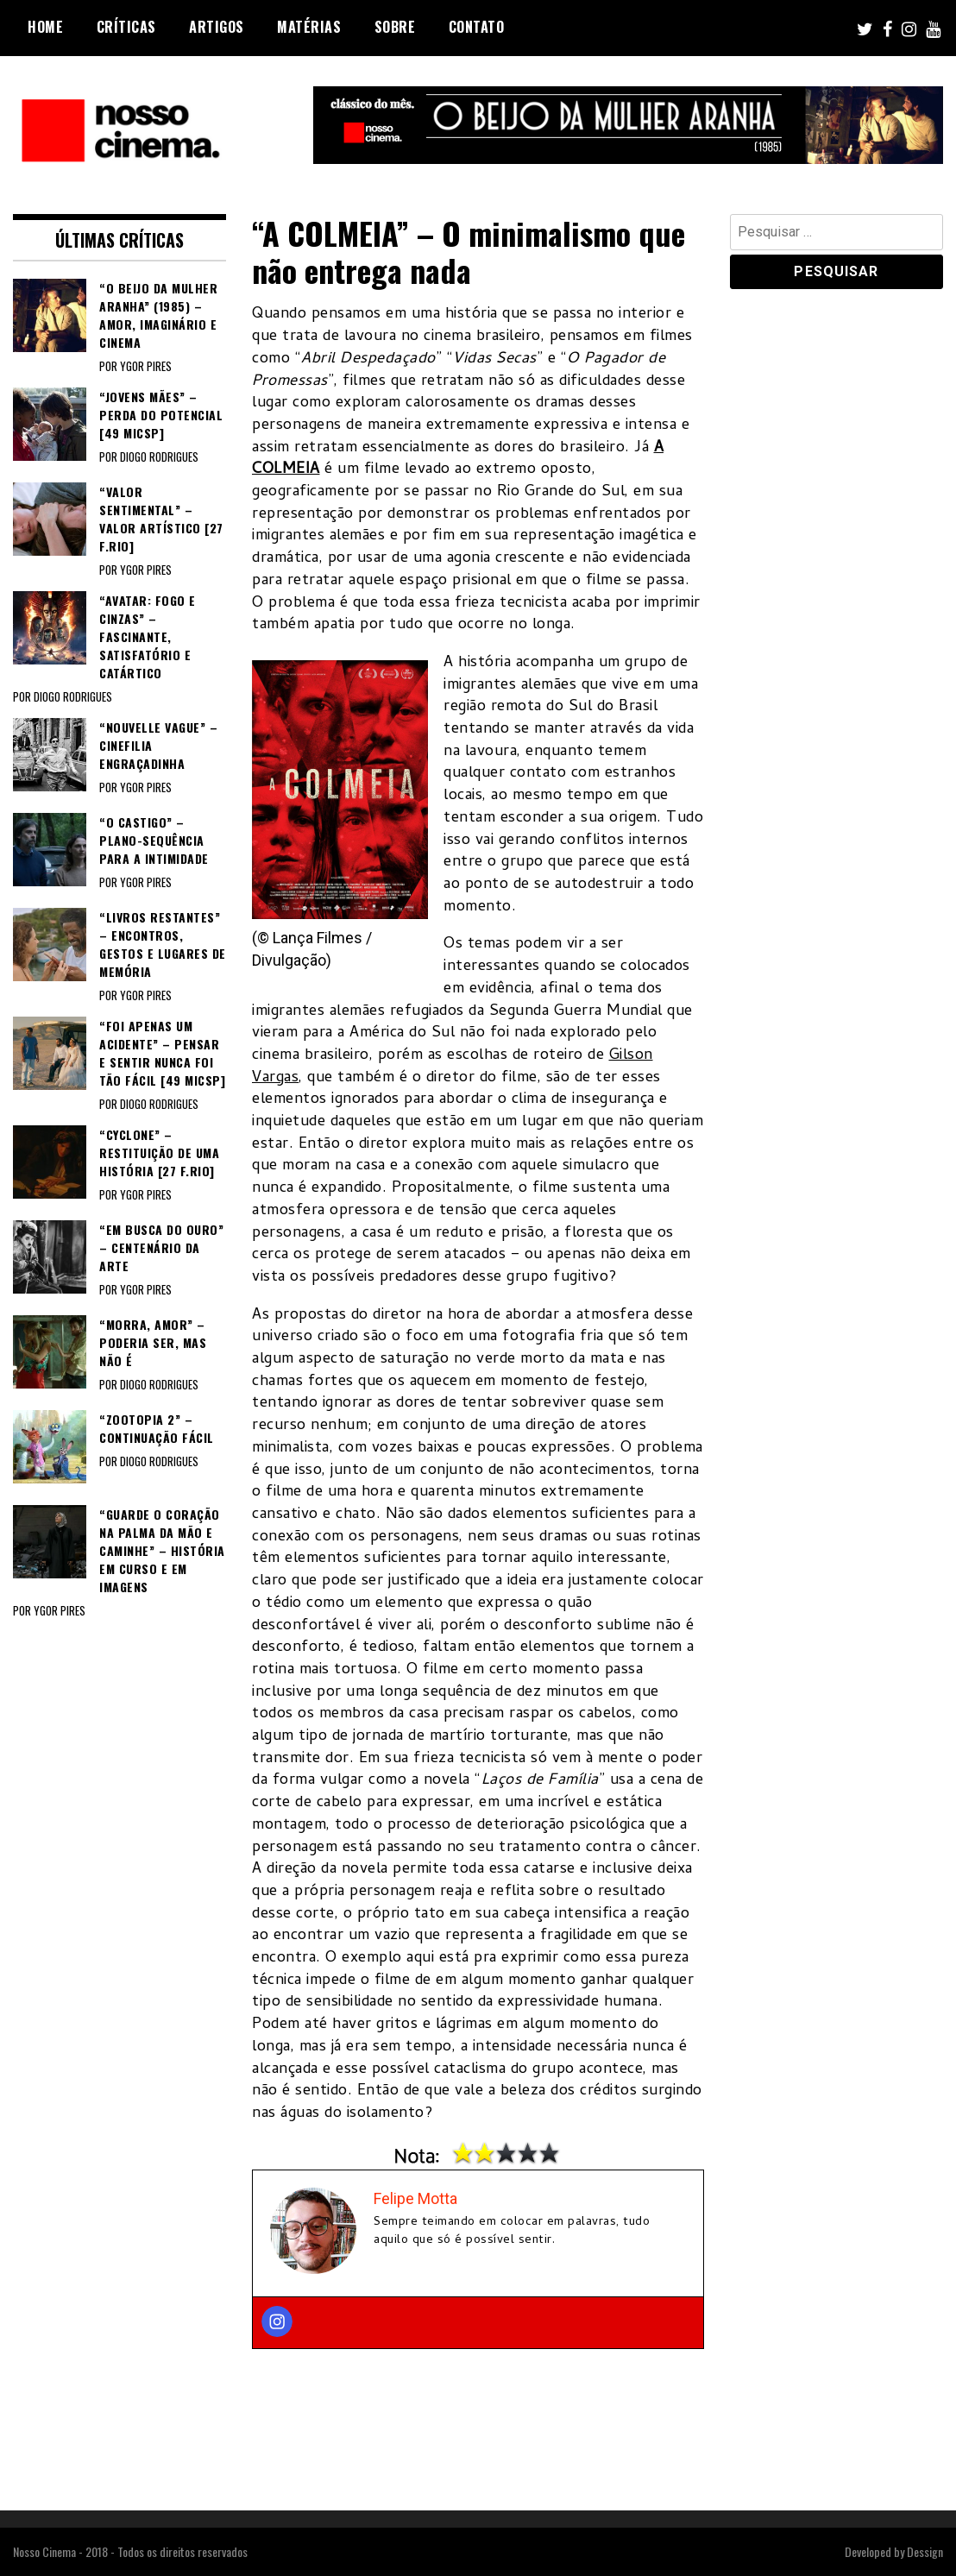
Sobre (395, 26)
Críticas (126, 26)
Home (45, 26)
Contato (477, 26)
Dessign (925, 2551)
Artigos (216, 26)
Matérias (309, 26)
